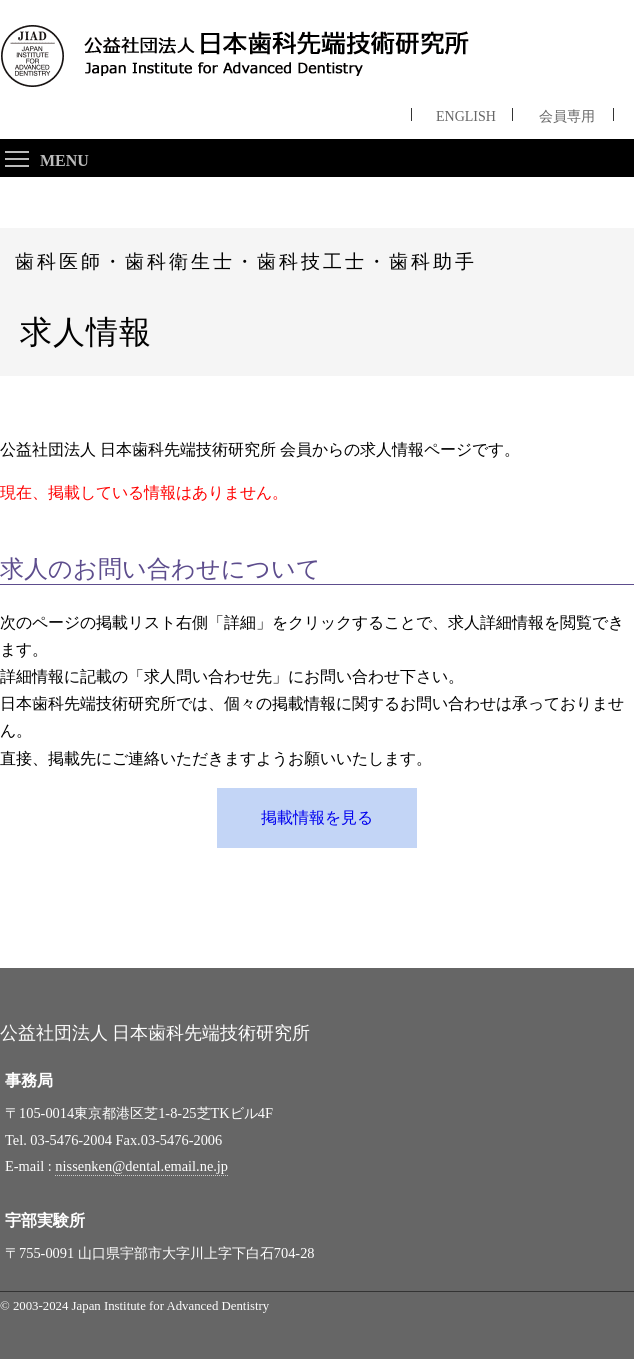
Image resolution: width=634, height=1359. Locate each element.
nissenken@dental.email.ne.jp (141, 1166)
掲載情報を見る (317, 817)
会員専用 (567, 113)
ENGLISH (466, 113)
